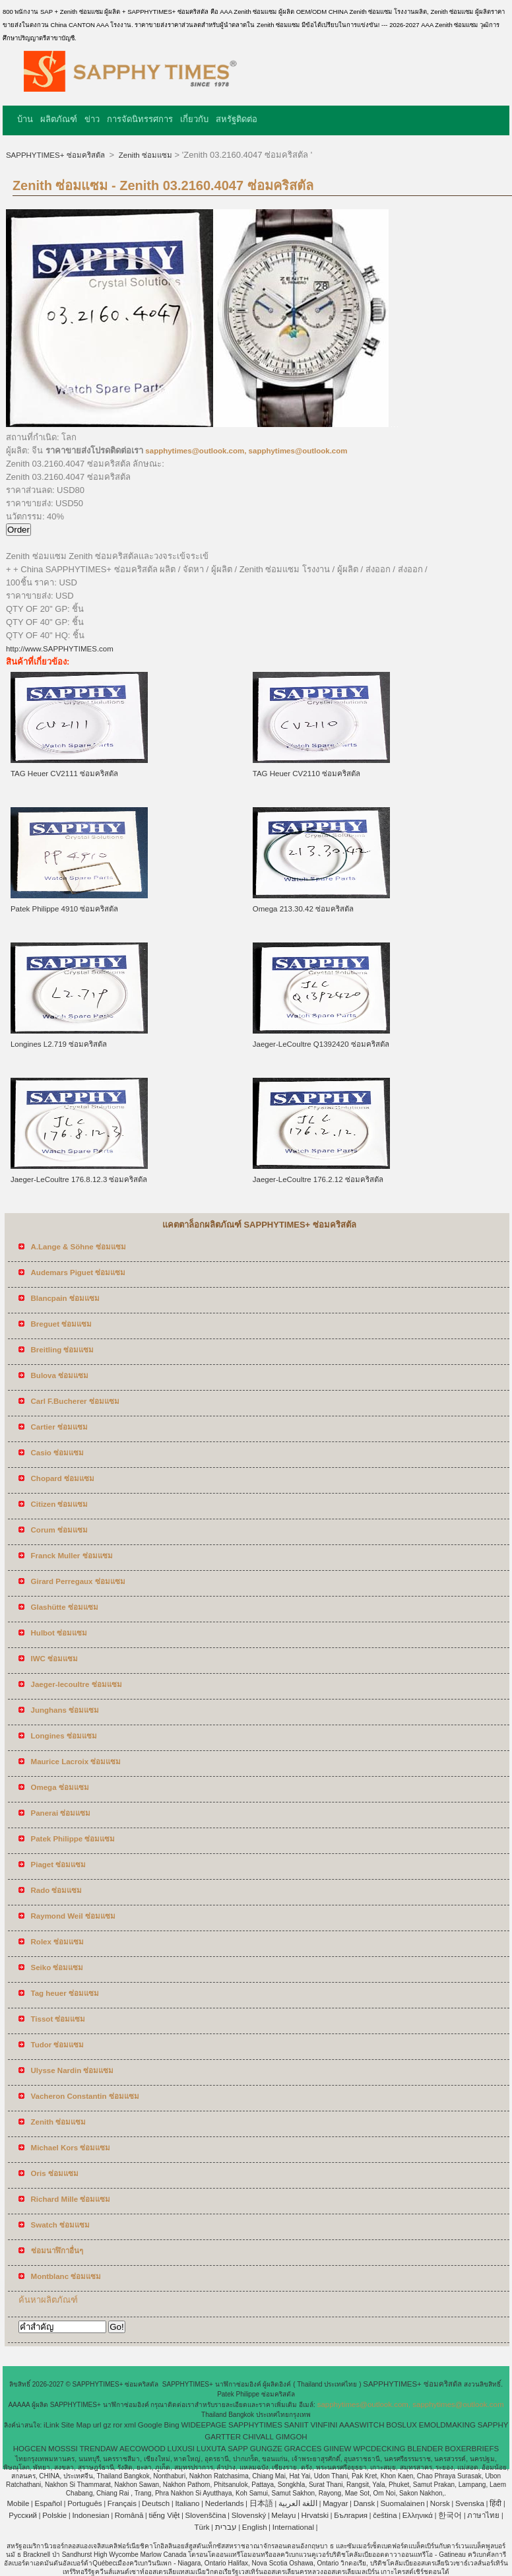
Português (84, 2503)
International (293, 2527)
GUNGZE (266, 2449)
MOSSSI (63, 2449)
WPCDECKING (379, 2449)
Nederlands (224, 2503)
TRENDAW (99, 2449)
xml (130, 2425)
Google (150, 2425)
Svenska (469, 2503)
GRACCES (303, 2449)
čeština (385, 2515)
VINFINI (323, 2425)
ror (117, 2425)
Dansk (364, 2503)
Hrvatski (315, 2515)
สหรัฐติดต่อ (236, 119)
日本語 (261, 2503)
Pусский (23, 2515)
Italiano (187, 2503)
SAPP (238, 2449)
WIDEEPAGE (203, 2425)
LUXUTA (211, 2449)
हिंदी (495, 2503)
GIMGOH (291, 2437)
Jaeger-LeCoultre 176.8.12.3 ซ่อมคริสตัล (79, 1179)
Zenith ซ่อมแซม (144, 155)
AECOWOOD (142, 2449)
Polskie (54, 2515)
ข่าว (92, 119)
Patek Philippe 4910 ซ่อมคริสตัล (65, 909)
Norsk (440, 2503)
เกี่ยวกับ (194, 119)
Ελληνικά (417, 2515)
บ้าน (25, 119)
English (254, 2527)
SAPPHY (493, 2425)
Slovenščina (205, 2515)
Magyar (335, 2503)
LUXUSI (181, 2449)
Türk (202, 2527)
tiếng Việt (163, 2515)
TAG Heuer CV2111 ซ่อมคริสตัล (64, 773)
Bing (171, 2425)
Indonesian (90, 2515)
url (97, 2425)
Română (129, 2515)
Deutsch (156, 2503)
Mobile (18, 2503)
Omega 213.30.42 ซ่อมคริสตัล (303, 909)
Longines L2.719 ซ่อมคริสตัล (59, 1044)
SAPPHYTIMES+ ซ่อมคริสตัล (56, 155)
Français (122, 2503)
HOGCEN (29, 2449)
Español (48, 2503)
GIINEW (337, 2449)
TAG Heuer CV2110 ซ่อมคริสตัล (306, 773)
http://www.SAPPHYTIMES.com (59, 649)
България (351, 2515)
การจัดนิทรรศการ (140, 119)
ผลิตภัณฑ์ (58, 119)
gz (107, 2425)
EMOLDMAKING (447, 2425)
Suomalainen (402, 2503)
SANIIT (296, 2425)
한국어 (450, 2515)
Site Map (76, 2425)
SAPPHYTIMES (255, 2425)
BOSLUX (401, 2425)
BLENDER (425, 2449)
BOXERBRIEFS (472, 2449)
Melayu (283, 2515)
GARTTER (223, 2437)
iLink (51, 2425)
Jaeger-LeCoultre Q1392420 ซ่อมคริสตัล (321, 1044)
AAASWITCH (361, 2425)
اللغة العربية (297, 2503)
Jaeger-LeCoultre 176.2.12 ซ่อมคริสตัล (318, 1179)
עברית (226, 2527)
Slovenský (249, 2515)
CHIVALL (258, 2437)
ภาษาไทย (483, 2515)
